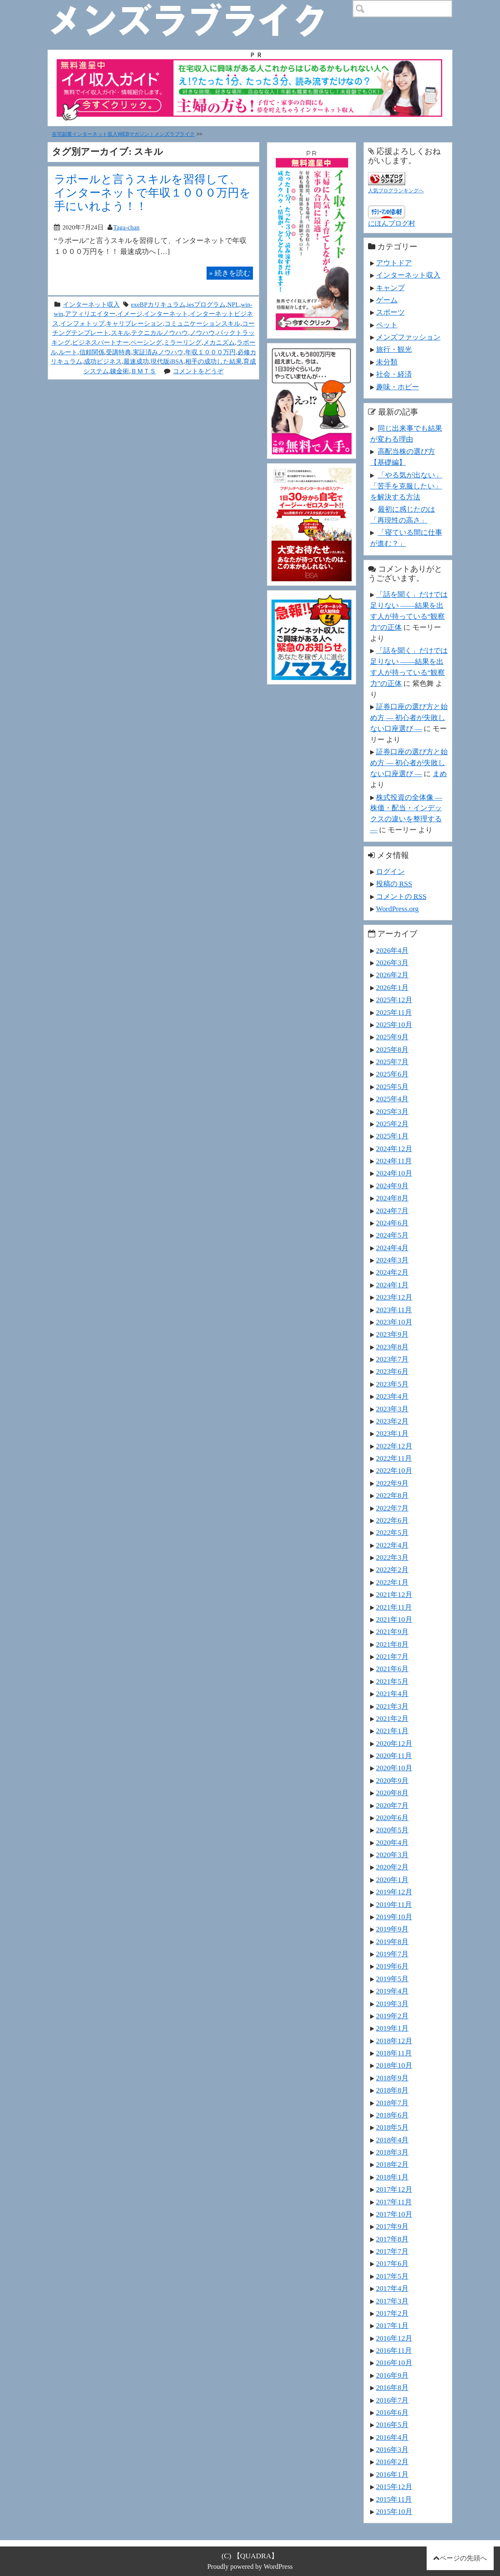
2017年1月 (392, 2325)
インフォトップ (82, 323)
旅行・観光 (394, 349)
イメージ (129, 313)
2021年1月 (392, 1730)
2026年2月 (392, 975)
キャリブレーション (134, 323)
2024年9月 (392, 1186)
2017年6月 (392, 2263)
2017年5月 (392, 2276)
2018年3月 (392, 2152)
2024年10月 (394, 1173)
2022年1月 (392, 1582)
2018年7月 (392, 2103)
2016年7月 (392, 2400)
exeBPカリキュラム (158, 304)
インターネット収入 (91, 304)
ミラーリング (183, 342)
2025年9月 (392, 1037)
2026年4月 (392, 950)
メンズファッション (408, 337)
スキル (120, 332)
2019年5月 (392, 1979)
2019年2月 (392, 2016)
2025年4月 (392, 1099)
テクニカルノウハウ (159, 332)
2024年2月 (392, 1272)
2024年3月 (392, 1260)
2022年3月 (392, 1557)
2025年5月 (392, 1086)
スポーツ (390, 312)
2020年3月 (392, 1854)
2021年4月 (392, 1693)
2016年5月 (392, 2424)
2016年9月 (392, 2375)
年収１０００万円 (210, 352)
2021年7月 (392, 1656)
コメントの (401, 896)
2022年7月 (392, 1508)
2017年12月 (394, 2189)
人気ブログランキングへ (396, 190)
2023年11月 (394, 1310)
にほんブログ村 (391, 223)
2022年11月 (394, 1458)
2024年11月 (394, 1161)
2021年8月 (392, 1644)
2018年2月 (392, 2164)
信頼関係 (92, 352)
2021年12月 (394, 1594)
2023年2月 (392, 1421)
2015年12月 (394, 2486)
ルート (68, 352)
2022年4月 (392, 1545)
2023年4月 (392, 1396)
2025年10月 (394, 1024)
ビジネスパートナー (100, 342)
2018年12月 (394, 2041)
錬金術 (119, 371)
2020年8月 (392, 1792)
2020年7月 (392, 1805)
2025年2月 (392, 1124)
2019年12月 (394, 1892)
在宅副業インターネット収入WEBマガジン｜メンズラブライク (123, 134)
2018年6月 (392, 2115)
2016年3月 (392, 2449)
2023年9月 (392, 1334)
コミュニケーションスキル (202, 323)
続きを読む (229, 273)
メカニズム (219, 342)
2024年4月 (392, 1248)
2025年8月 (392, 1049)
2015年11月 (394, 2499)
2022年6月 (392, 1520)
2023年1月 (392, 1433)
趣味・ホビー (397, 387)
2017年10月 (394, 2214)
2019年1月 (392, 2028)
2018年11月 (394, 2053)
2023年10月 (394, 1322)
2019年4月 (392, 1991)
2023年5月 (392, 1384)
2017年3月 (392, 2301)
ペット (387, 325)
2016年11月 (394, 2350)
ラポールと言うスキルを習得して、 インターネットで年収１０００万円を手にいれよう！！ (152, 192)
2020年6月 (392, 1817)
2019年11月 (394, 1904)
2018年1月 (392, 2177)
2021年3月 (392, 1706)
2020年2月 (392, 1867)
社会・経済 (394, 374)
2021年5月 (392, 1681)
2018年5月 (392, 2127)
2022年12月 (394, 1446)
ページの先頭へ (463, 2558)
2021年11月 (394, 1607)
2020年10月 (394, 1768)
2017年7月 (392, 2251)
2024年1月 (392, 1285)
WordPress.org (397, 908)
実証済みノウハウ (158, 352)
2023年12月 (394, 1297)
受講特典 (118, 352)
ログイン (390, 871)
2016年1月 (392, 2474)
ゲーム (387, 300)
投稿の (394, 883)
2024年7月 (392, 1210)
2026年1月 (392, 987)
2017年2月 (392, 2313)
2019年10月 (394, 1917)
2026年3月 (392, 962)
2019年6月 (392, 1966)
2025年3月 (392, 1111)
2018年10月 (394, 2065)
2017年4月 (392, 2288)
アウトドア (394, 263)
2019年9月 (392, 1929)
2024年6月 (392, 1223)
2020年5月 (392, 1830)
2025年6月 (392, 1074)
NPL (233, 304)
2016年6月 (392, 2412)
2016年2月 (392, 2461)
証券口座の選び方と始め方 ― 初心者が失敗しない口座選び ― (409, 717)
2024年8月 (392, 1198)
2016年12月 (394, 2338)
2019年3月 (392, 2003)
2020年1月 (392, 1879)
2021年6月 (392, 1668)
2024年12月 (394, 1148)
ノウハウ (202, 332)
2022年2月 (392, 1569)
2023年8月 (392, 1347)
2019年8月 (392, 1941)
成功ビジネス (103, 361)
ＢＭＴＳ (143, 371)
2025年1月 (392, 1136)
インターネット (166, 313)
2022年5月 (392, 1532)
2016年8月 (392, 2387)
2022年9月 (392, 1483)
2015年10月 (394, 2511)
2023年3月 (392, 1409)
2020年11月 (394, 1755)
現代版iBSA (167, 361)
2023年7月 (392, 1359)
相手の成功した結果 (213, 361)
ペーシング (146, 342)
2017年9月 (392, 2226)
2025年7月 (392, 1061)
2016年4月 (392, 2437)
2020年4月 (392, 1842)
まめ (440, 773)
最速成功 (136, 361)
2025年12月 (394, 999)
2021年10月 (394, 1619)
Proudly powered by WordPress (250, 2566)
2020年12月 (394, 1743)
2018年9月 (392, 2078)
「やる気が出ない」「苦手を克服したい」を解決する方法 (406, 486)
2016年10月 (394, 2362)
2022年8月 (392, 1495)
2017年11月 (394, 2202)
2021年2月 (392, 1718)
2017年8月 (392, 2239)
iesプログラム (206, 304)
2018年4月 (392, 2140)
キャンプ (390, 287)
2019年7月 (392, 1954)
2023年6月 (392, 1371)
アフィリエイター (90, 313)
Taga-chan (126, 227)
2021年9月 (392, 1631)
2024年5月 (392, 1235)
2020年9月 (392, 1780)
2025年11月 (394, 1012)
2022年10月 (394, 1470)
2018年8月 (392, 2090)
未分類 (387, 362)
